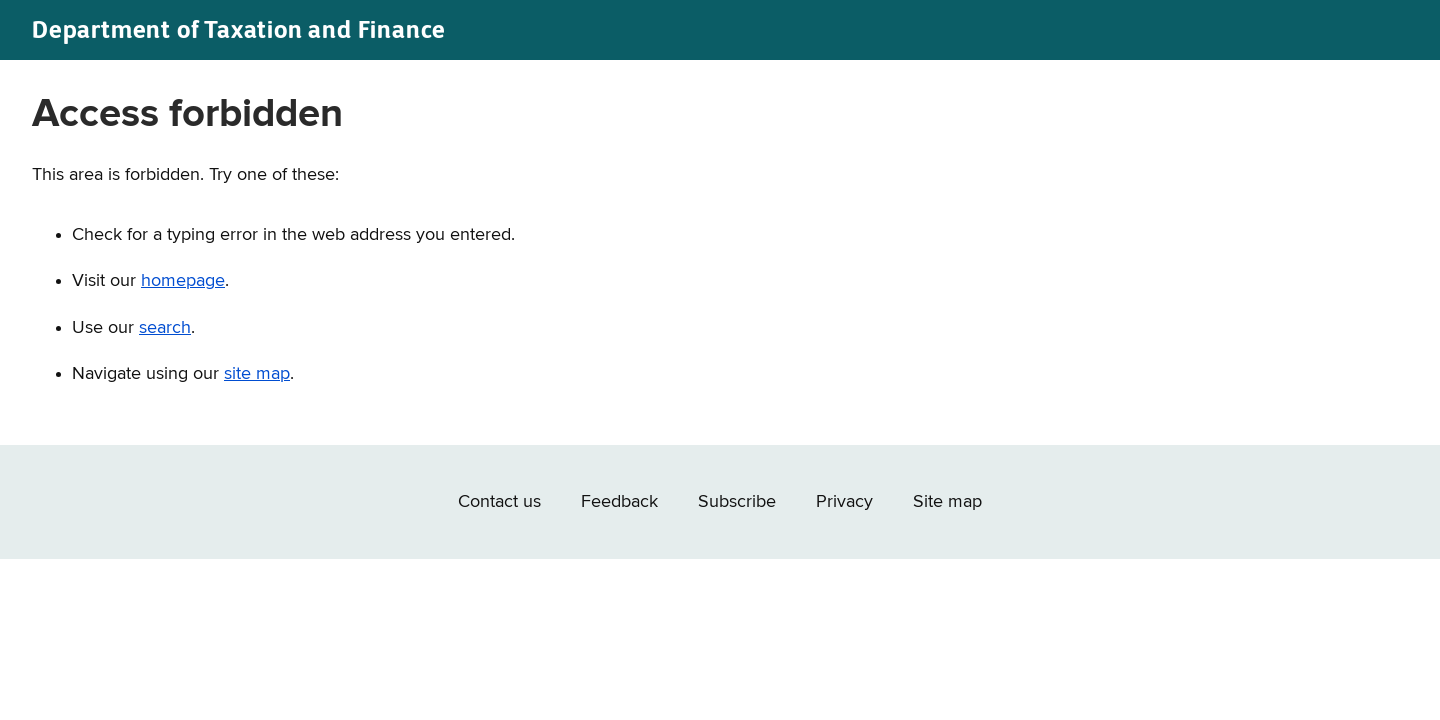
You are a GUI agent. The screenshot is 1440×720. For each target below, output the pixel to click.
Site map (947, 502)
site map (257, 374)
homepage (183, 281)
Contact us (499, 502)
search (165, 328)
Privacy (844, 502)
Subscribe (737, 502)
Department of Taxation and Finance (239, 29)
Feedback (619, 502)
